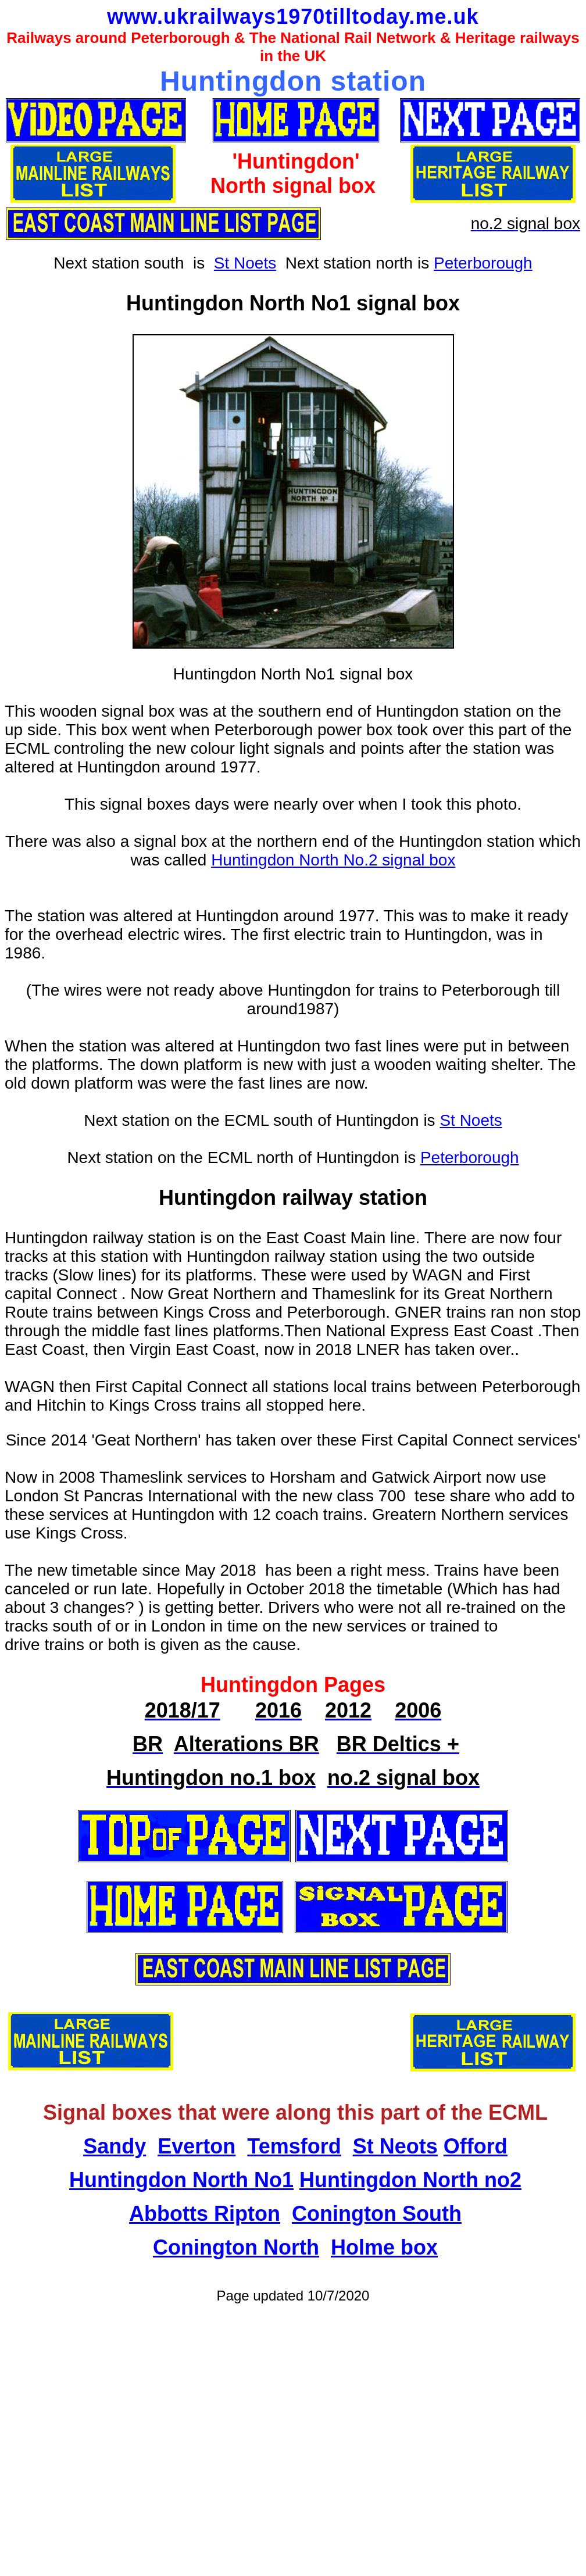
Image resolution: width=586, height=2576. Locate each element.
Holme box (384, 2247)
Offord (476, 2146)
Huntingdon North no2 (410, 2180)
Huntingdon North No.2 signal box (333, 860)
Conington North (236, 2247)
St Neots (395, 2146)
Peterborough (483, 263)
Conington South (377, 2214)
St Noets (245, 263)
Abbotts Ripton (204, 2214)
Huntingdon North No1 (181, 2180)
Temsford (294, 2146)
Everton (196, 2146)
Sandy (114, 2146)
